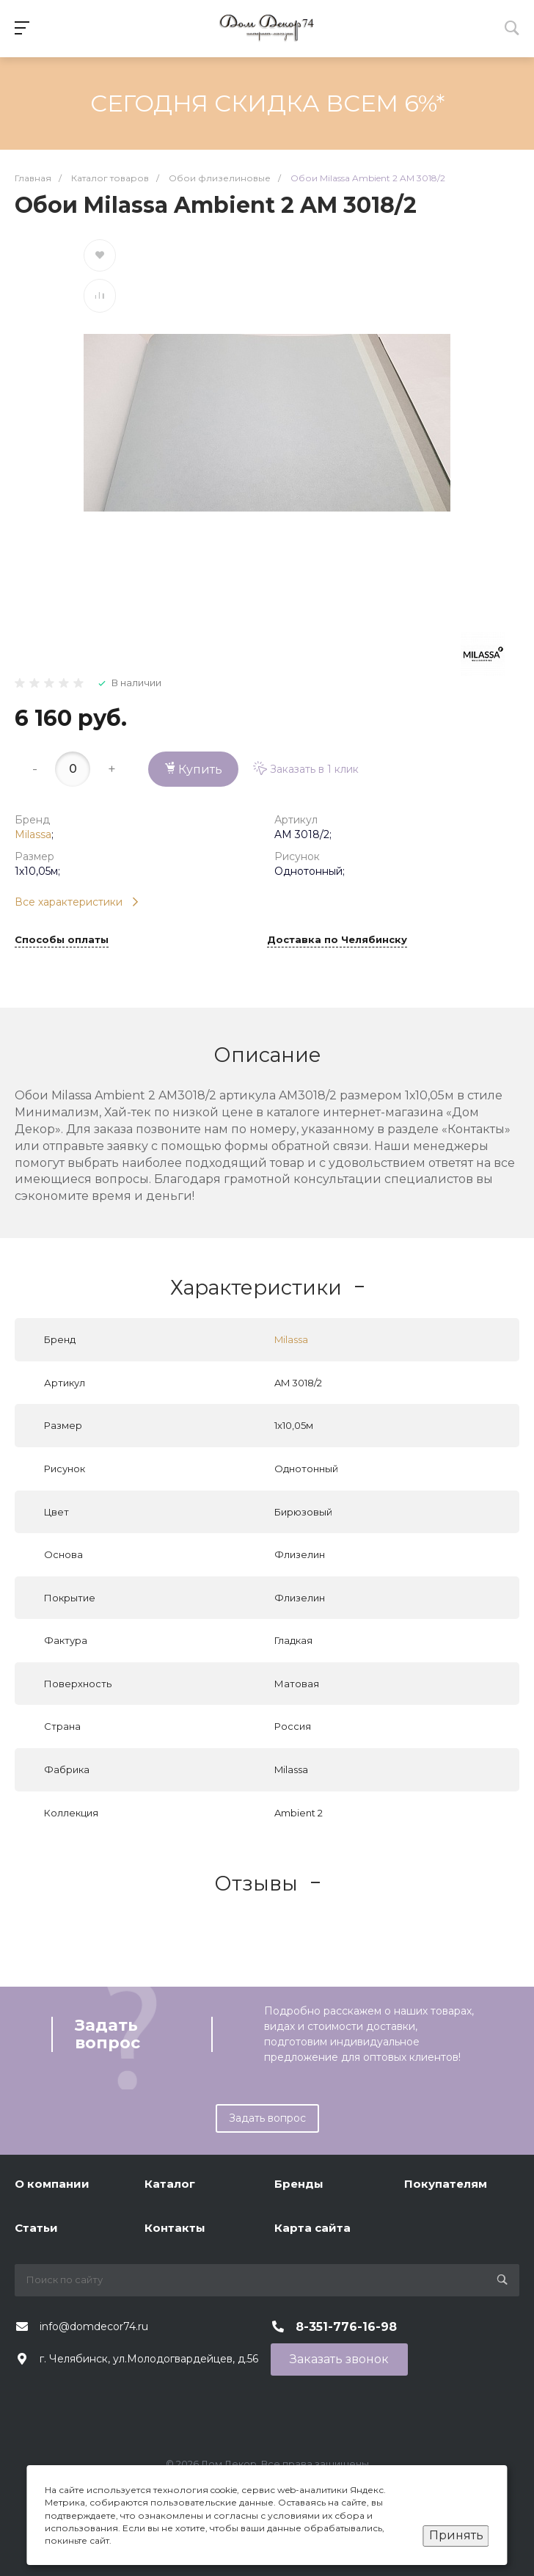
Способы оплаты (62, 940)
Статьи (36, 2228)
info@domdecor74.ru (94, 2326)
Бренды (298, 2184)
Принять (456, 2535)
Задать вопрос (267, 2118)
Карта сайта (312, 2228)
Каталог (170, 2184)
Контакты (175, 2228)
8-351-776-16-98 (346, 2327)
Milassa (33, 834)
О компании (52, 2184)
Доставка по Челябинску (337, 940)
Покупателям (445, 2184)
